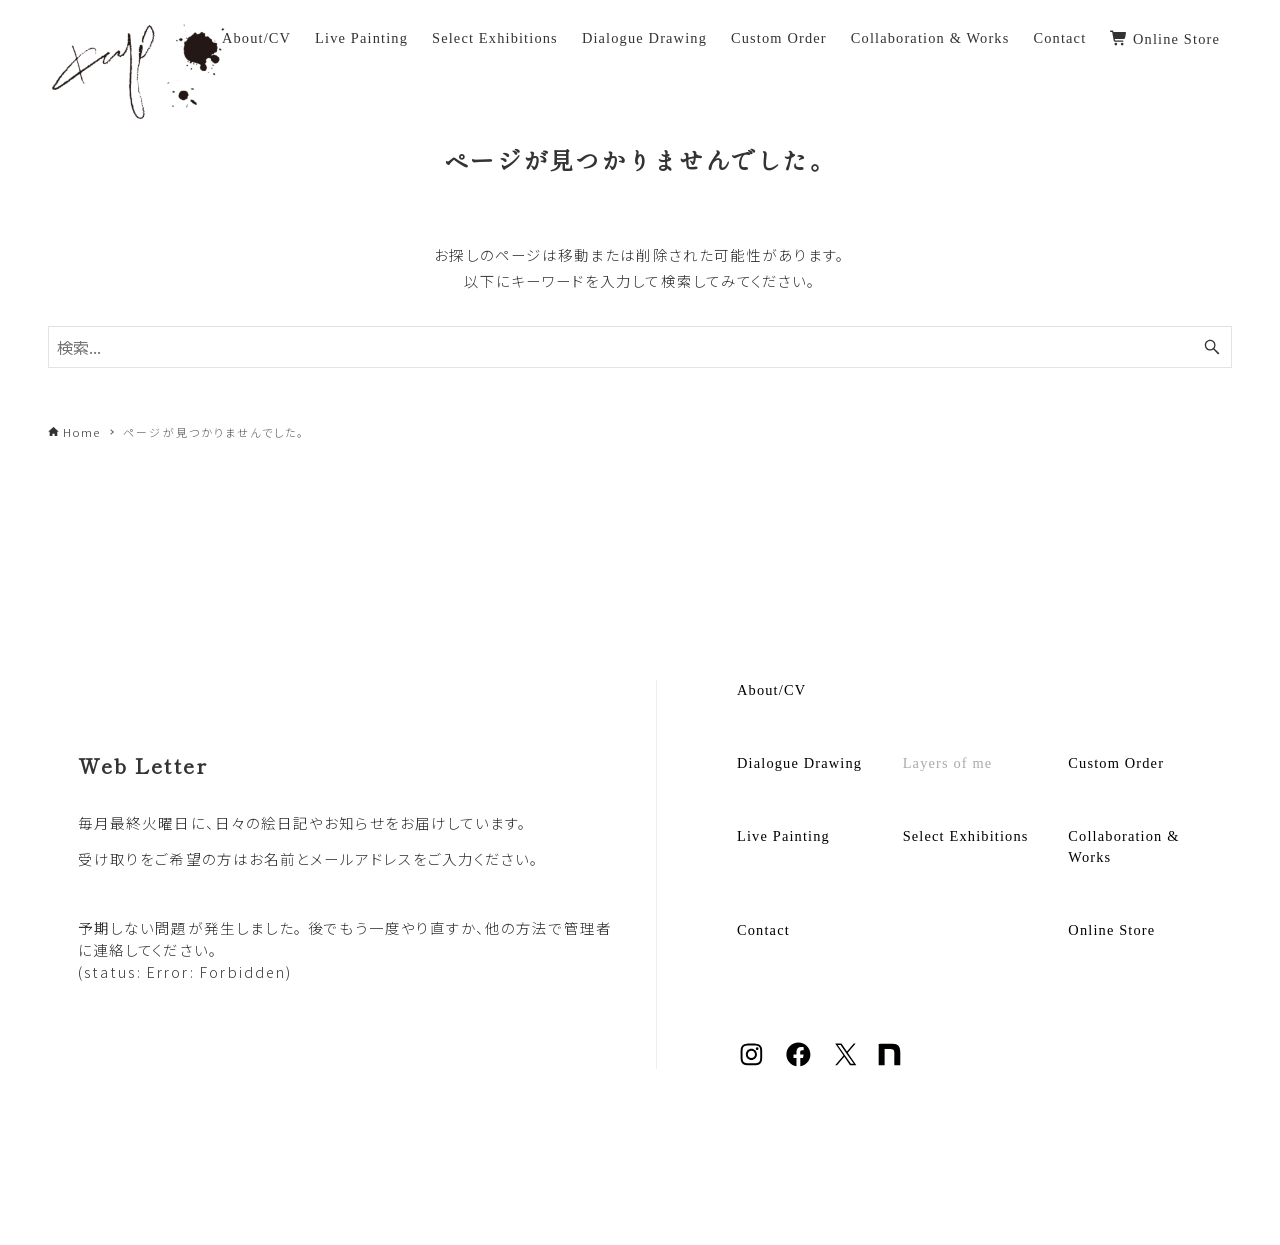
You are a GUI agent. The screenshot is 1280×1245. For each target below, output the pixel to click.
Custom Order (1116, 763)
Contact (763, 930)
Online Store (1111, 930)
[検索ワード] (640, 347)
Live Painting (783, 836)
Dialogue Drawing (799, 763)
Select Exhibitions (966, 836)
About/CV (771, 690)
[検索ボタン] (1212, 347)
